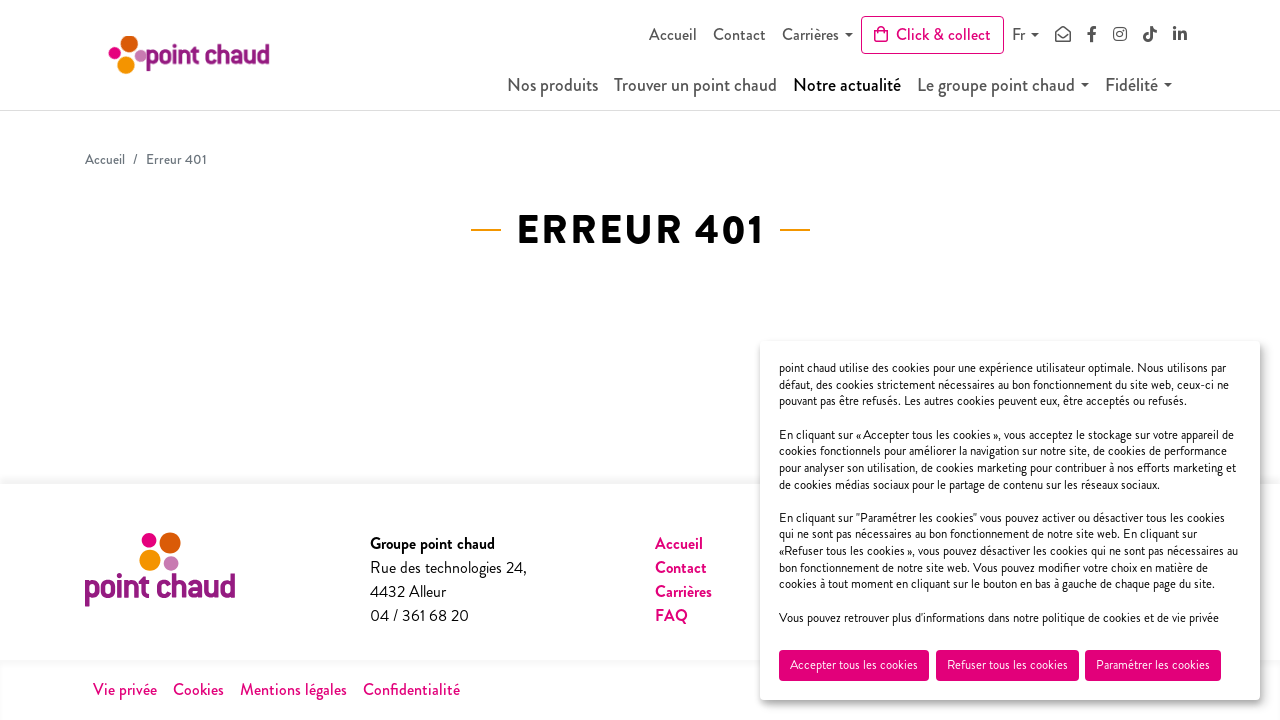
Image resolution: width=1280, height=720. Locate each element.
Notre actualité (862, 90)
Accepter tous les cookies (854, 665)
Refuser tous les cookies (1007, 665)
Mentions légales (293, 689)
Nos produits (567, 90)
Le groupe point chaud (1011, 90)
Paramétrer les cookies (1153, 665)
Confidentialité (411, 689)
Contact (739, 34)
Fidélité (1146, 90)
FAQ (671, 615)
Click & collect (932, 34)
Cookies (198, 689)
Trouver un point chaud (710, 90)
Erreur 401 (176, 159)
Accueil (673, 34)
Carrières (810, 34)
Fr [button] (1018, 34)
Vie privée (125, 689)
